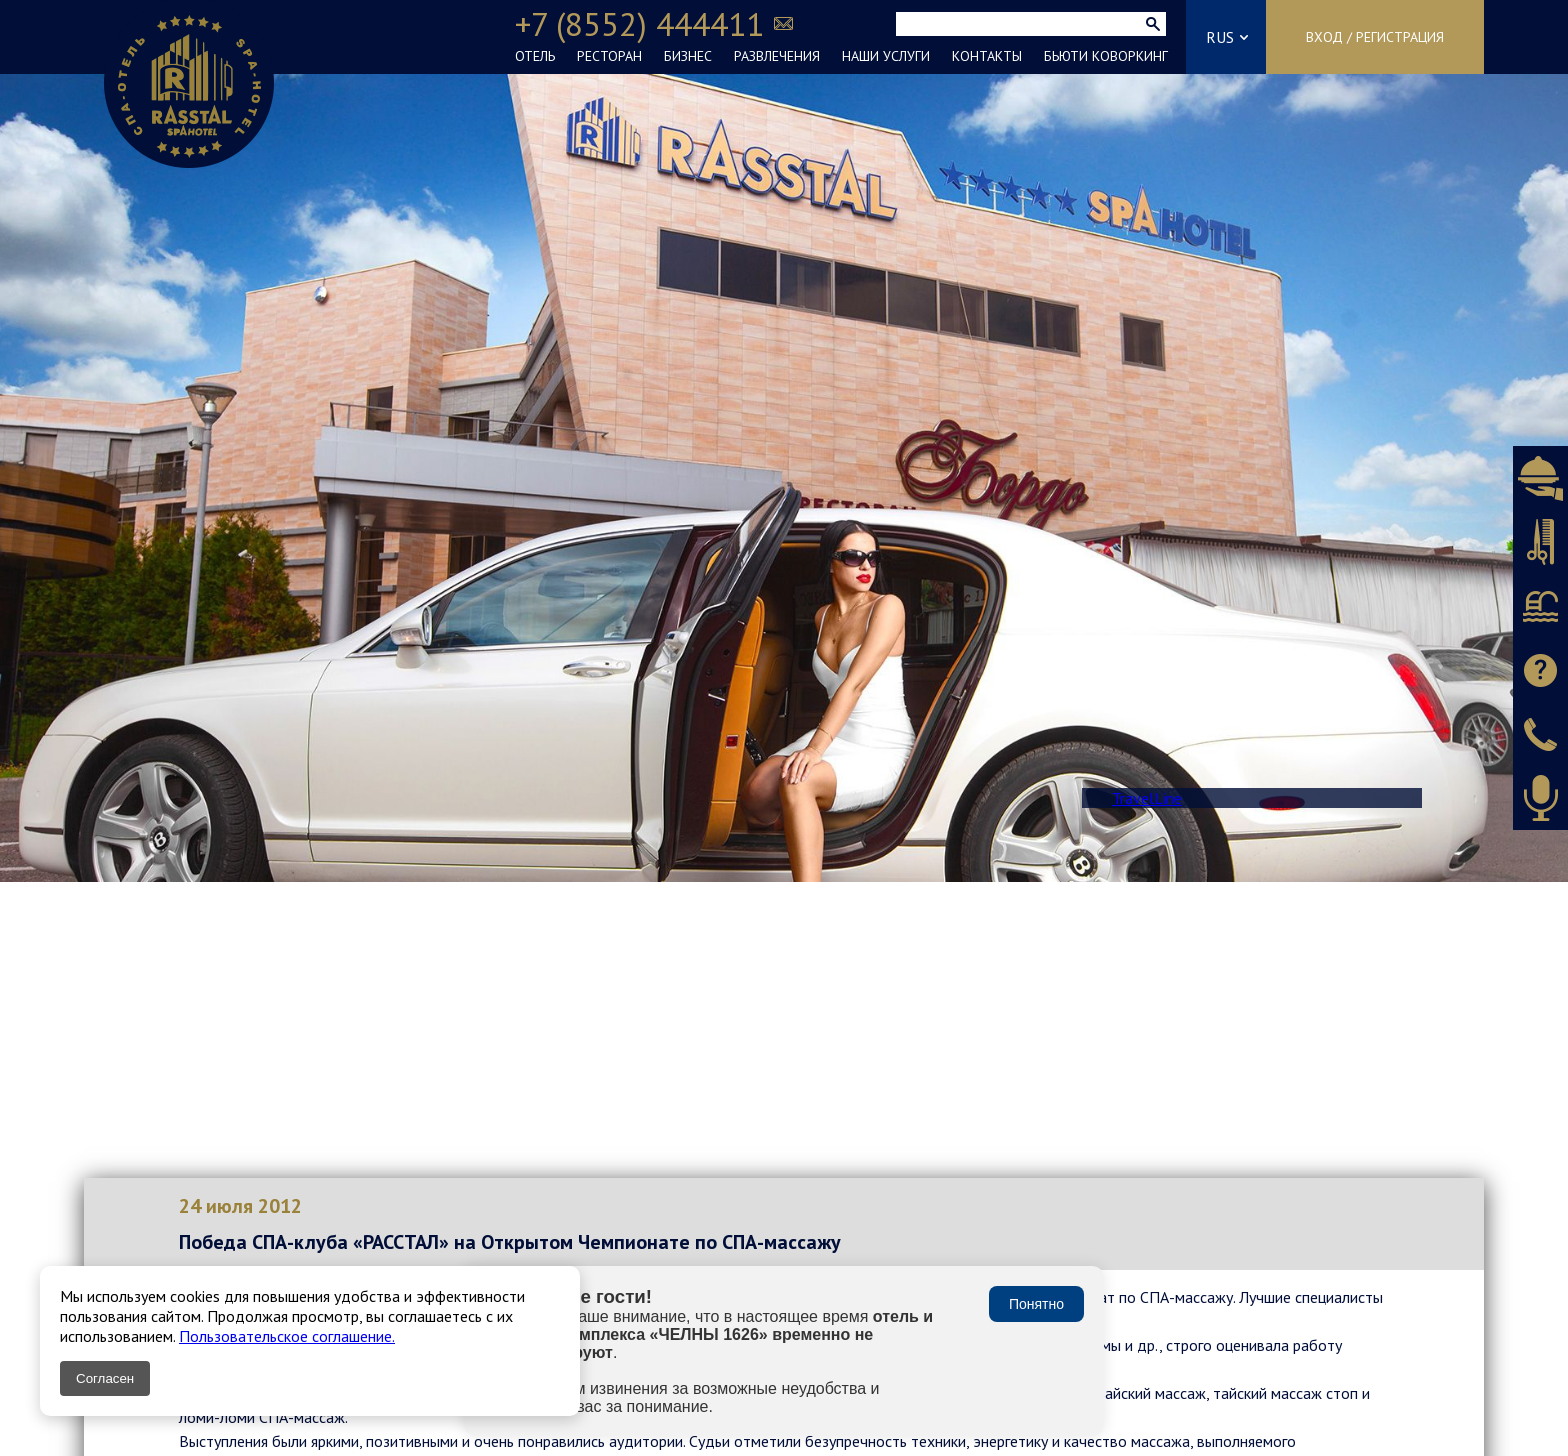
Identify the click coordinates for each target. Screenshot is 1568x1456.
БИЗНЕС (688, 56)
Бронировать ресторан (1540, 478)
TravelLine (1147, 798)
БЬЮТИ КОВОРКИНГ (1106, 56)
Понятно (1036, 1304)
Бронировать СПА (1540, 606)
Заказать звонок (1540, 734)
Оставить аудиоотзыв (1540, 798)
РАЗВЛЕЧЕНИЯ (777, 56)
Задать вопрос (1540, 670)
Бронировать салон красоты (1540, 542)
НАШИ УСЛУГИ (886, 56)
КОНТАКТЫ (987, 56)
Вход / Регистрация (1375, 37)
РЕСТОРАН (609, 56)
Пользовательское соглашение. (287, 1336)
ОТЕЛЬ (535, 56)
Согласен (105, 1378)
